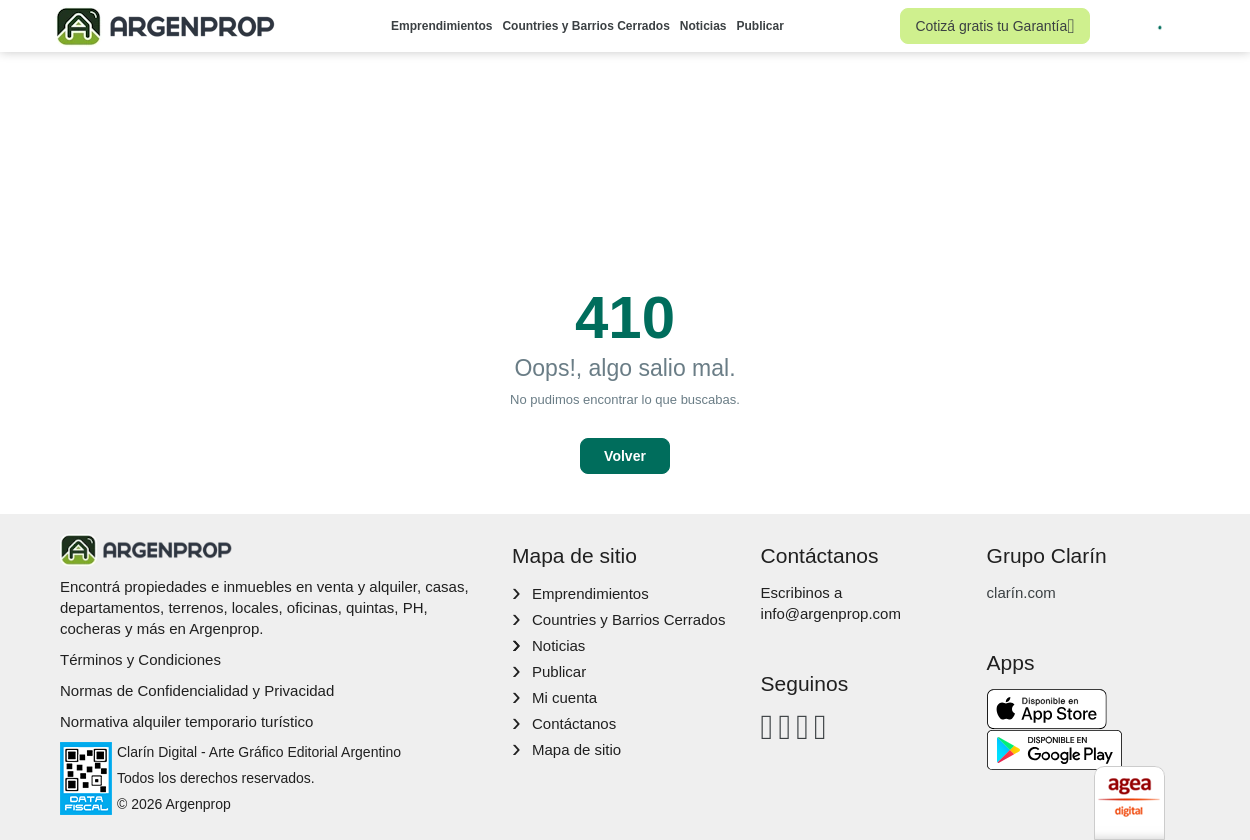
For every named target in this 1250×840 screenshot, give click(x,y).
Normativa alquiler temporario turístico (186, 721)
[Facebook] (767, 726)
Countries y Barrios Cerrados (585, 26)
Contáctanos (574, 723)
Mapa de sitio (576, 749)
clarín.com (1021, 592)
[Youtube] (802, 726)
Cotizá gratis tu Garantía (994, 26)
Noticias (703, 26)
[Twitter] (820, 726)
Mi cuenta (564, 697)
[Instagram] (784, 726)
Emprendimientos (441, 26)
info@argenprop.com (831, 613)
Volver (625, 456)
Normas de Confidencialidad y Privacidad (197, 690)
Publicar (760, 26)
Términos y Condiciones (140, 659)
